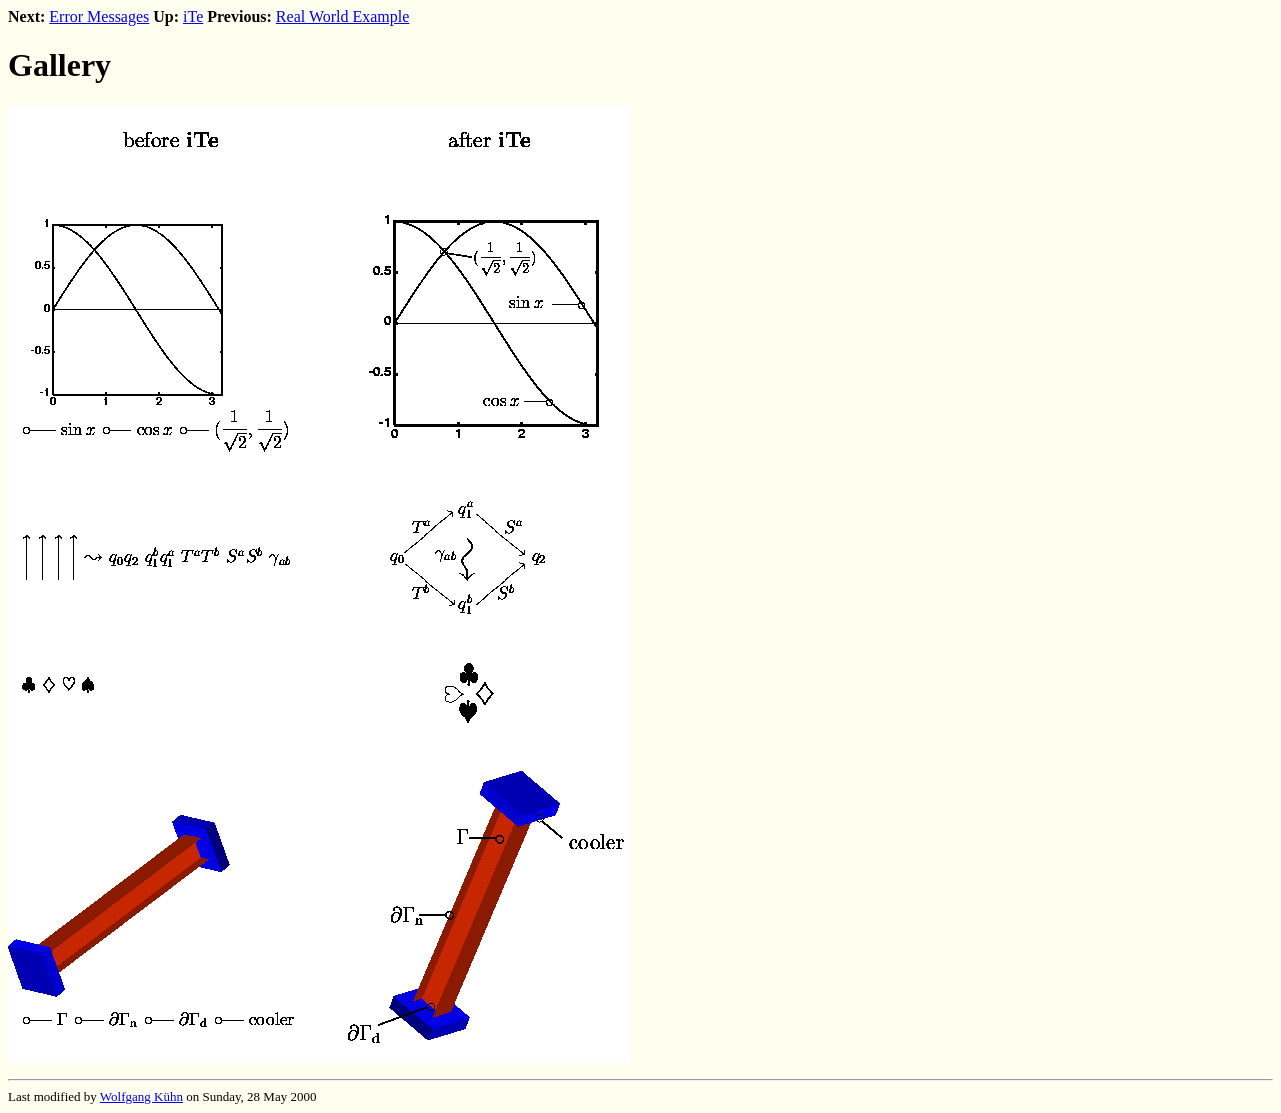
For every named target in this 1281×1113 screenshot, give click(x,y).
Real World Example (343, 16)
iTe (193, 16)
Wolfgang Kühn (141, 1096)
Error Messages (99, 16)
